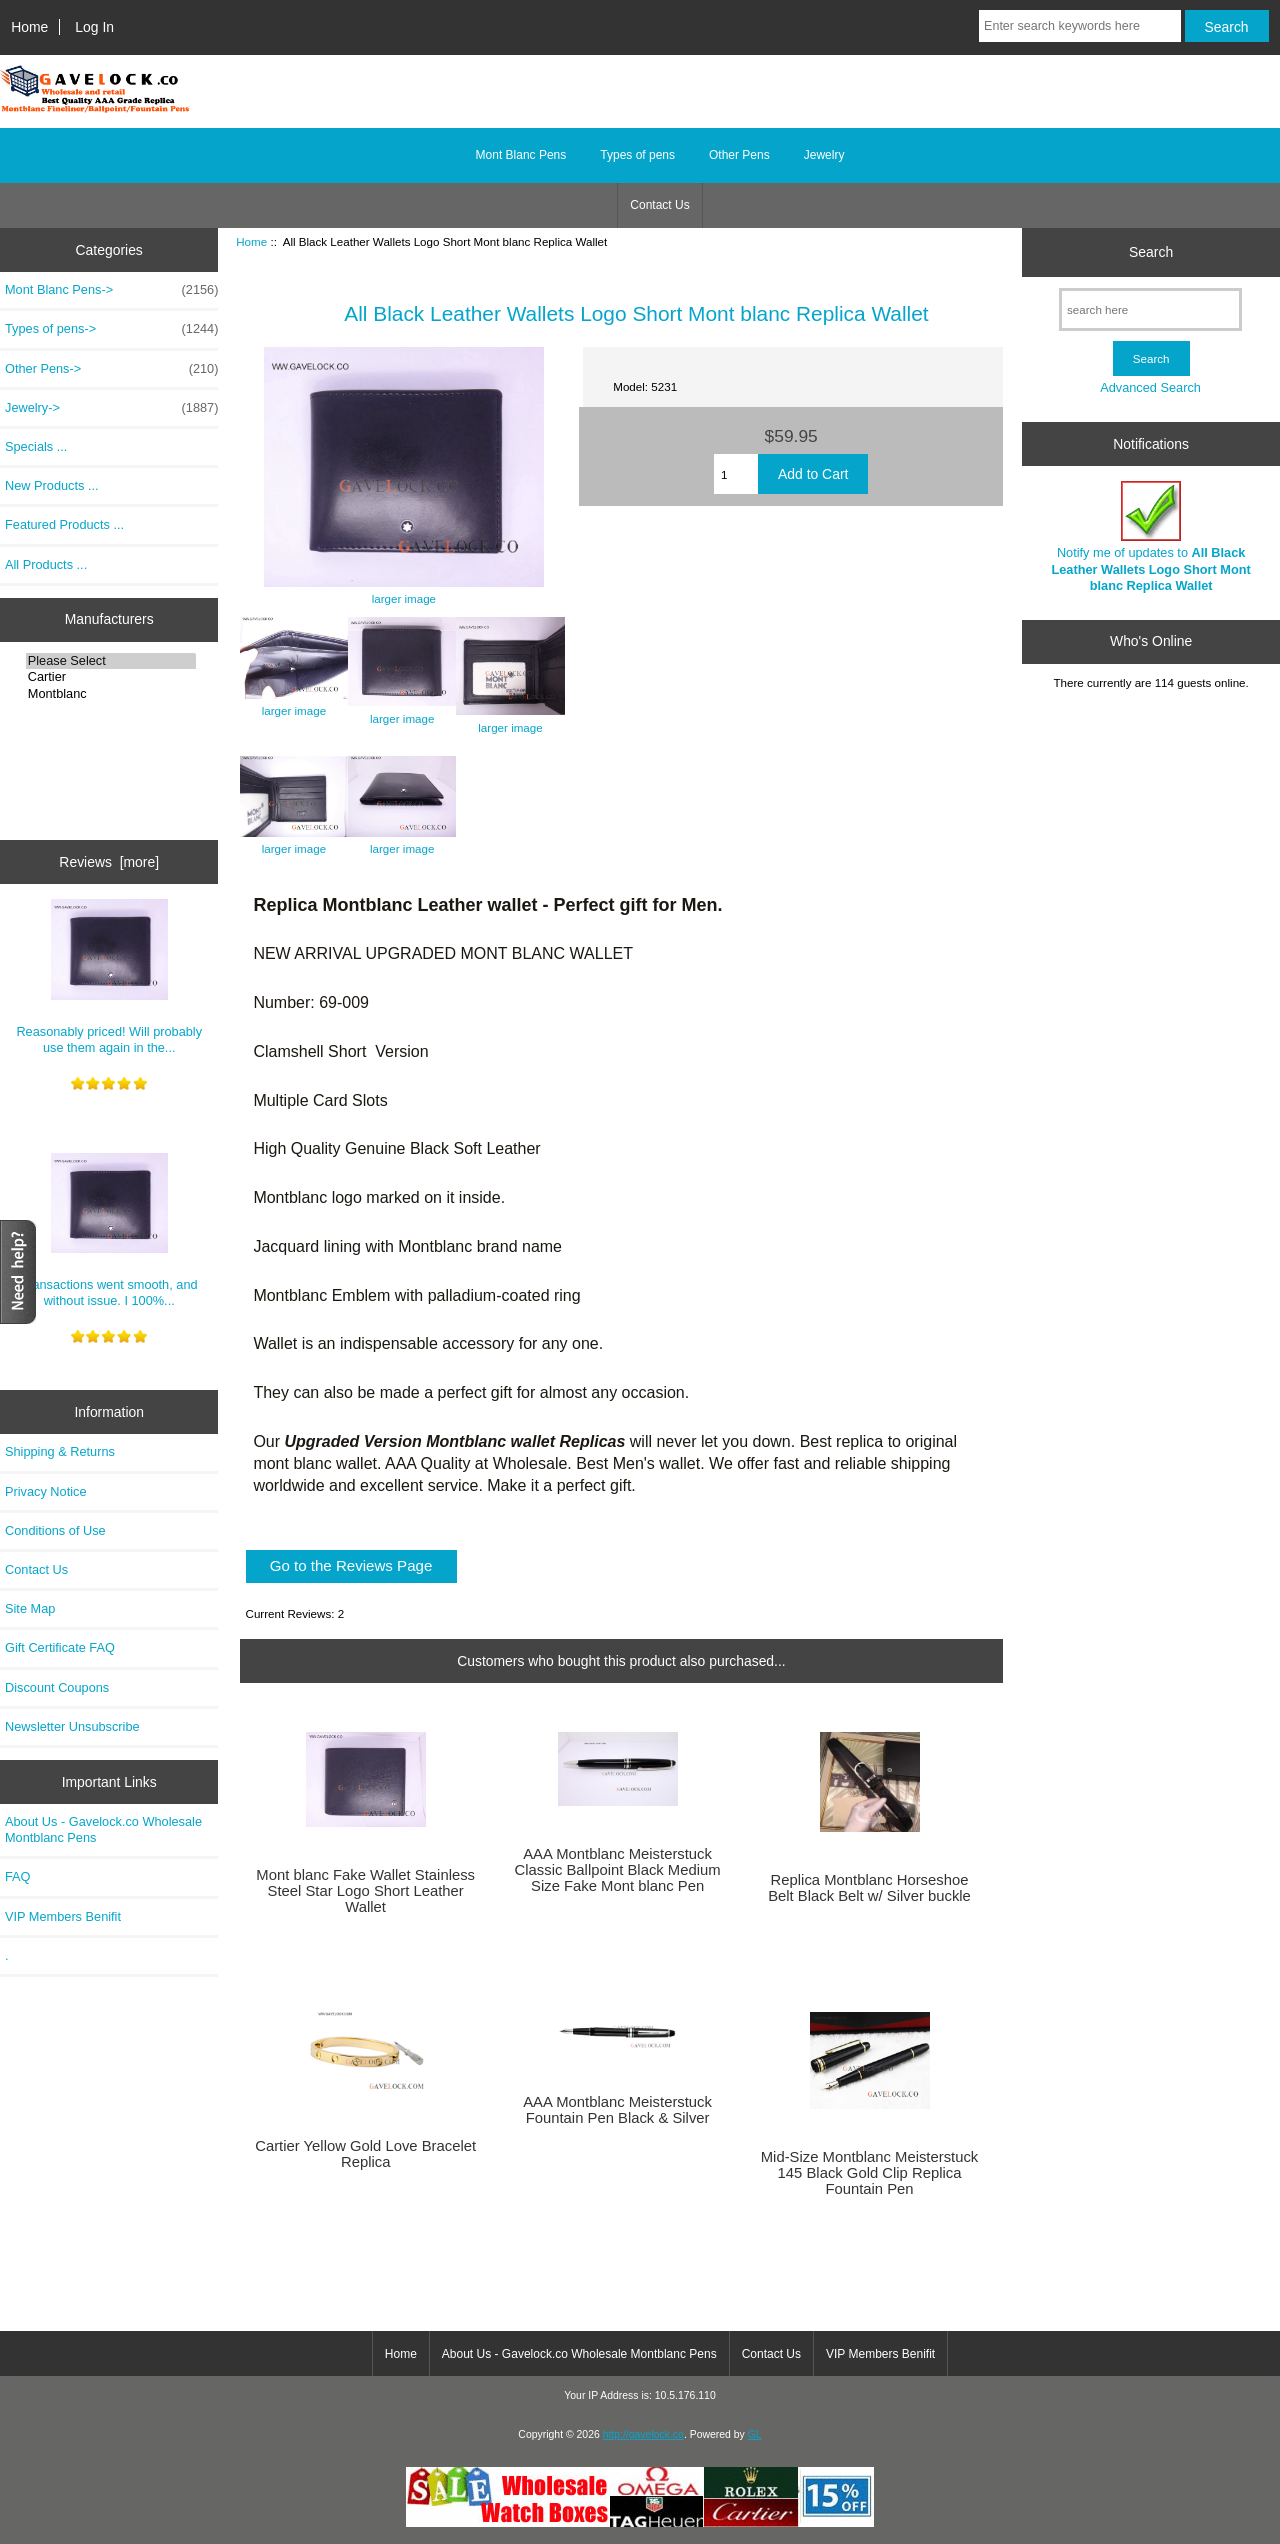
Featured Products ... (64, 524)
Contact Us (659, 205)
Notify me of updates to (1150, 537)
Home (29, 27)
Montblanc (111, 694)
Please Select (111, 661)
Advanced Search (1150, 387)
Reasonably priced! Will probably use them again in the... (109, 977)
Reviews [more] (109, 862)
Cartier (111, 677)
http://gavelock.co (643, 2434)
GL (755, 2434)
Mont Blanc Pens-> (111, 290)
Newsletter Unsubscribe (72, 1726)
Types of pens (637, 155)
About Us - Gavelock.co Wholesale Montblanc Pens (103, 1829)
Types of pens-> (111, 329)
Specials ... (36, 446)
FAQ (18, 1876)
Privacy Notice (45, 1491)
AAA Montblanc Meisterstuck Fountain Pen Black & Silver (617, 2110)
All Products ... (46, 564)
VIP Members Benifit (63, 1916)
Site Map (30, 1608)
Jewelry (824, 155)
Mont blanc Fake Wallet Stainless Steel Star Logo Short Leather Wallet (365, 1891)
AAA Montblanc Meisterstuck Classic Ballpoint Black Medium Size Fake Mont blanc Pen (618, 1870)
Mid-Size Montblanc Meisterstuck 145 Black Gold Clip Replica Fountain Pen (870, 2173)
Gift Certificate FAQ (60, 1647)
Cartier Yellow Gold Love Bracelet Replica (365, 2154)
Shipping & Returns (60, 1451)
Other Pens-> (111, 369)
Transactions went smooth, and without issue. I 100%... (109, 1231)
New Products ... (52, 485)
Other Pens (739, 155)
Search (1151, 252)
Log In (94, 27)
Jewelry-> (111, 408)
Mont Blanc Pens (521, 155)
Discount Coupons (57, 1687)
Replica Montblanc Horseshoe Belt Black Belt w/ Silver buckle (869, 1888)
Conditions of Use (55, 1530)
